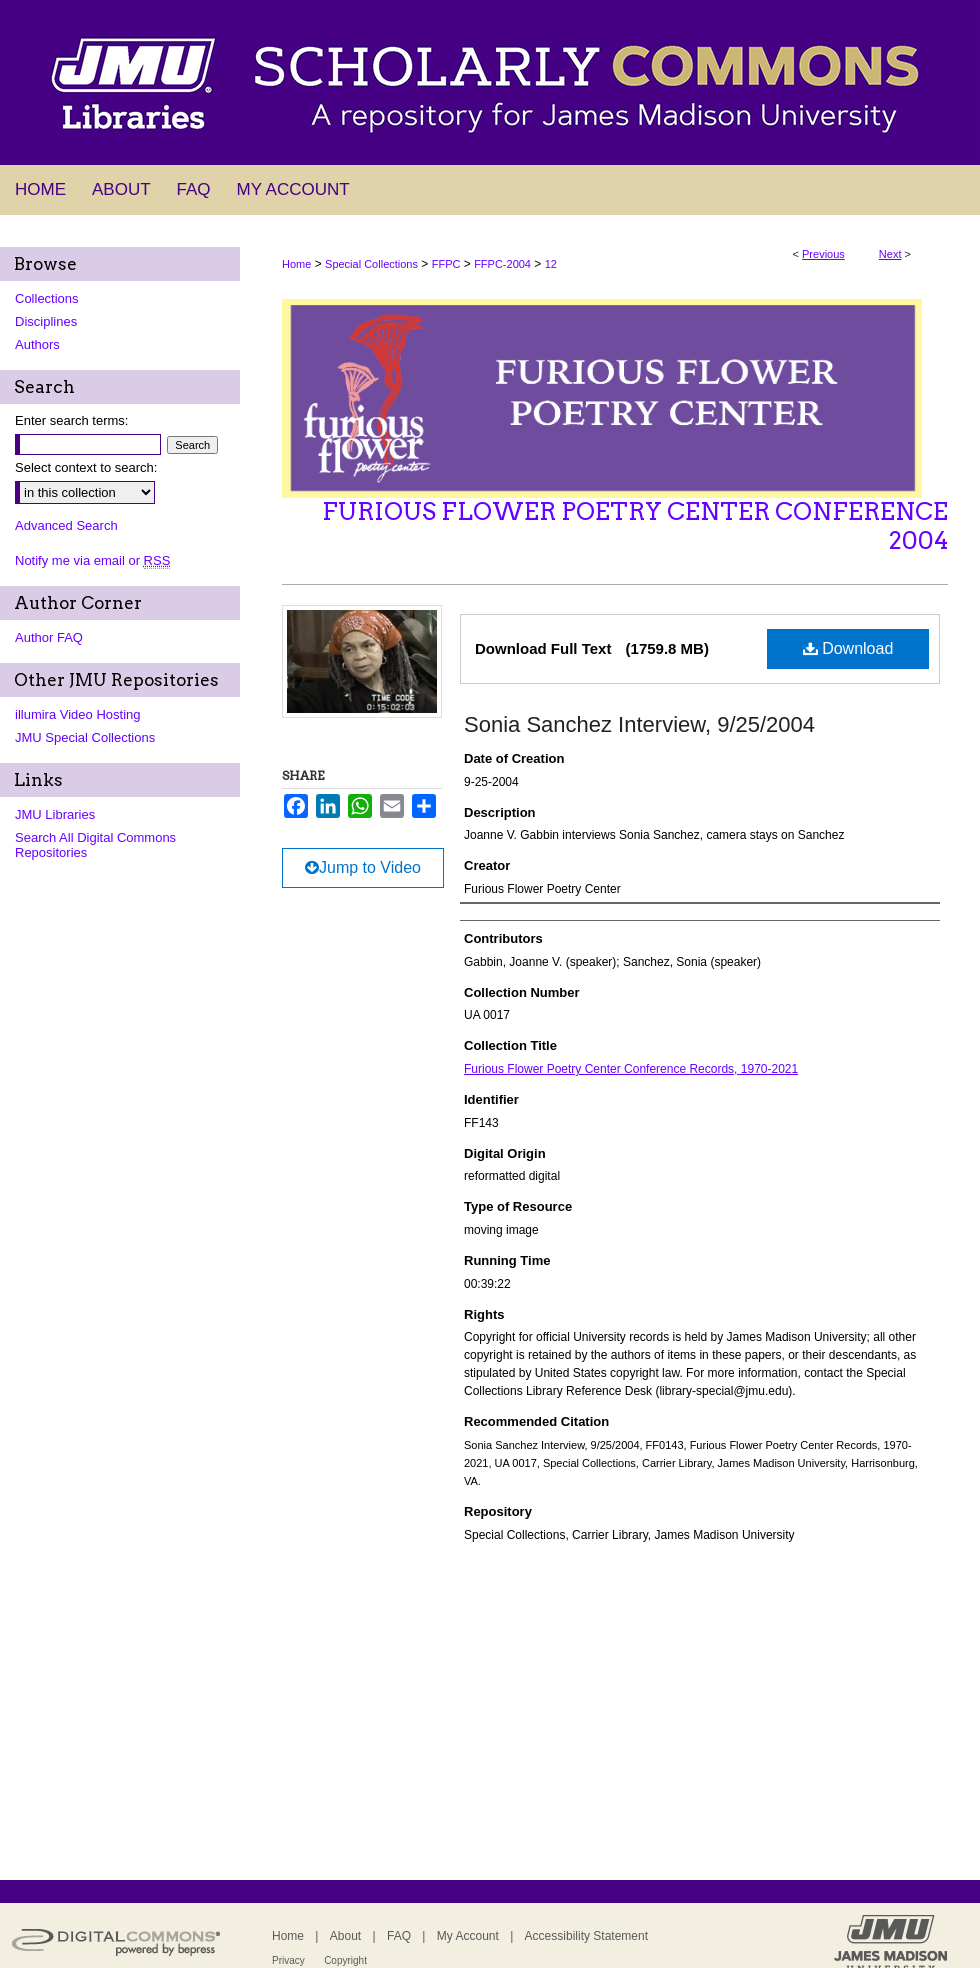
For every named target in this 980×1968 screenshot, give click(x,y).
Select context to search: (86, 467)
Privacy (288, 1960)
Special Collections (371, 264)
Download (848, 648)
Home (296, 264)
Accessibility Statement (586, 1936)
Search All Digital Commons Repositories (95, 845)
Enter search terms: (71, 420)
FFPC (446, 264)
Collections (47, 298)
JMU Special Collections (85, 737)
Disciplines (46, 321)
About (345, 1936)
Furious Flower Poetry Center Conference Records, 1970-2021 (631, 1069)
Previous (823, 254)
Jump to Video (363, 867)
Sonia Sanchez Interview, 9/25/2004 (639, 724)
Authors (37, 344)
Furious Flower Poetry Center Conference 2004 (635, 526)
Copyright (345, 1960)
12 (551, 264)
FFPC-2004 (502, 264)
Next (890, 254)
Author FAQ (49, 637)
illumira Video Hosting (78, 714)
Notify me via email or (92, 560)
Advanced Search (66, 525)
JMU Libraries (55, 814)
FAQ (399, 1936)
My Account (468, 1936)
